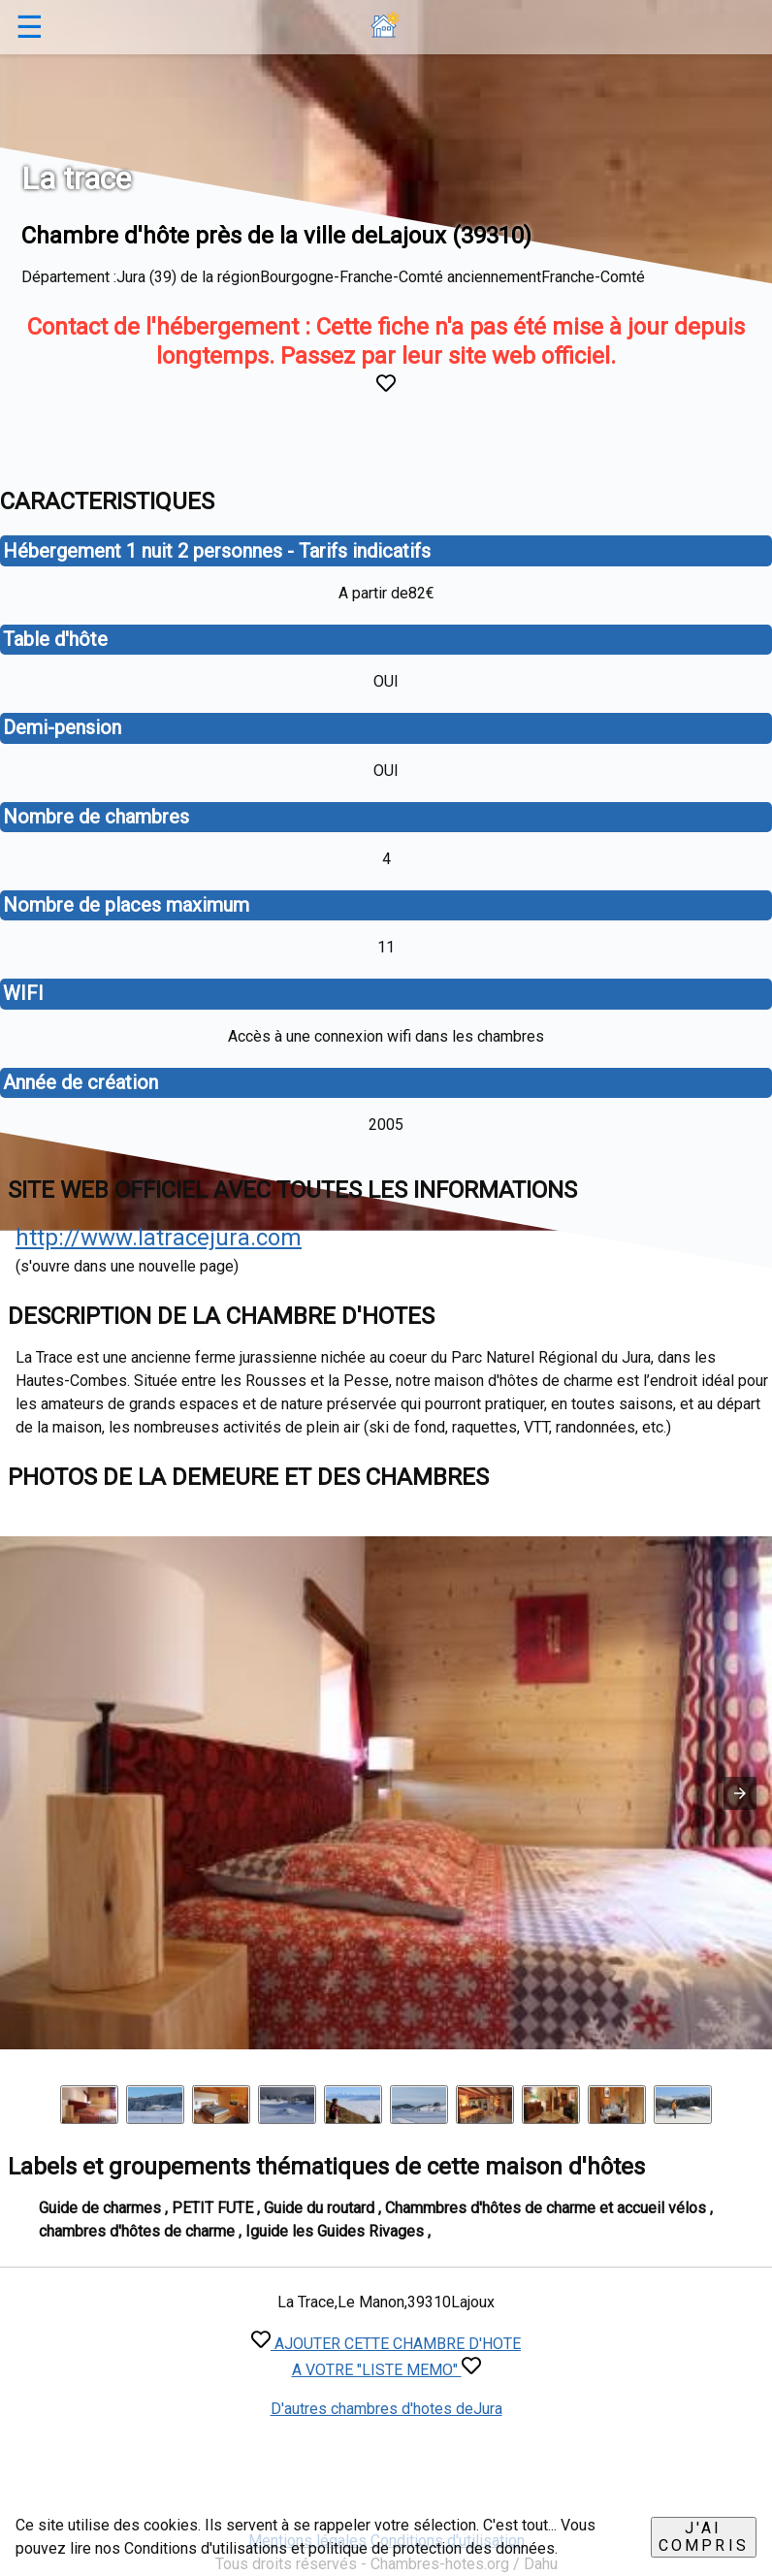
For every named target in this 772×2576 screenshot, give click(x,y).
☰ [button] (30, 27)
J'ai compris (704, 2537)
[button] (740, 1793)
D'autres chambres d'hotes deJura (386, 2408)
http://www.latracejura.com (159, 1237)
